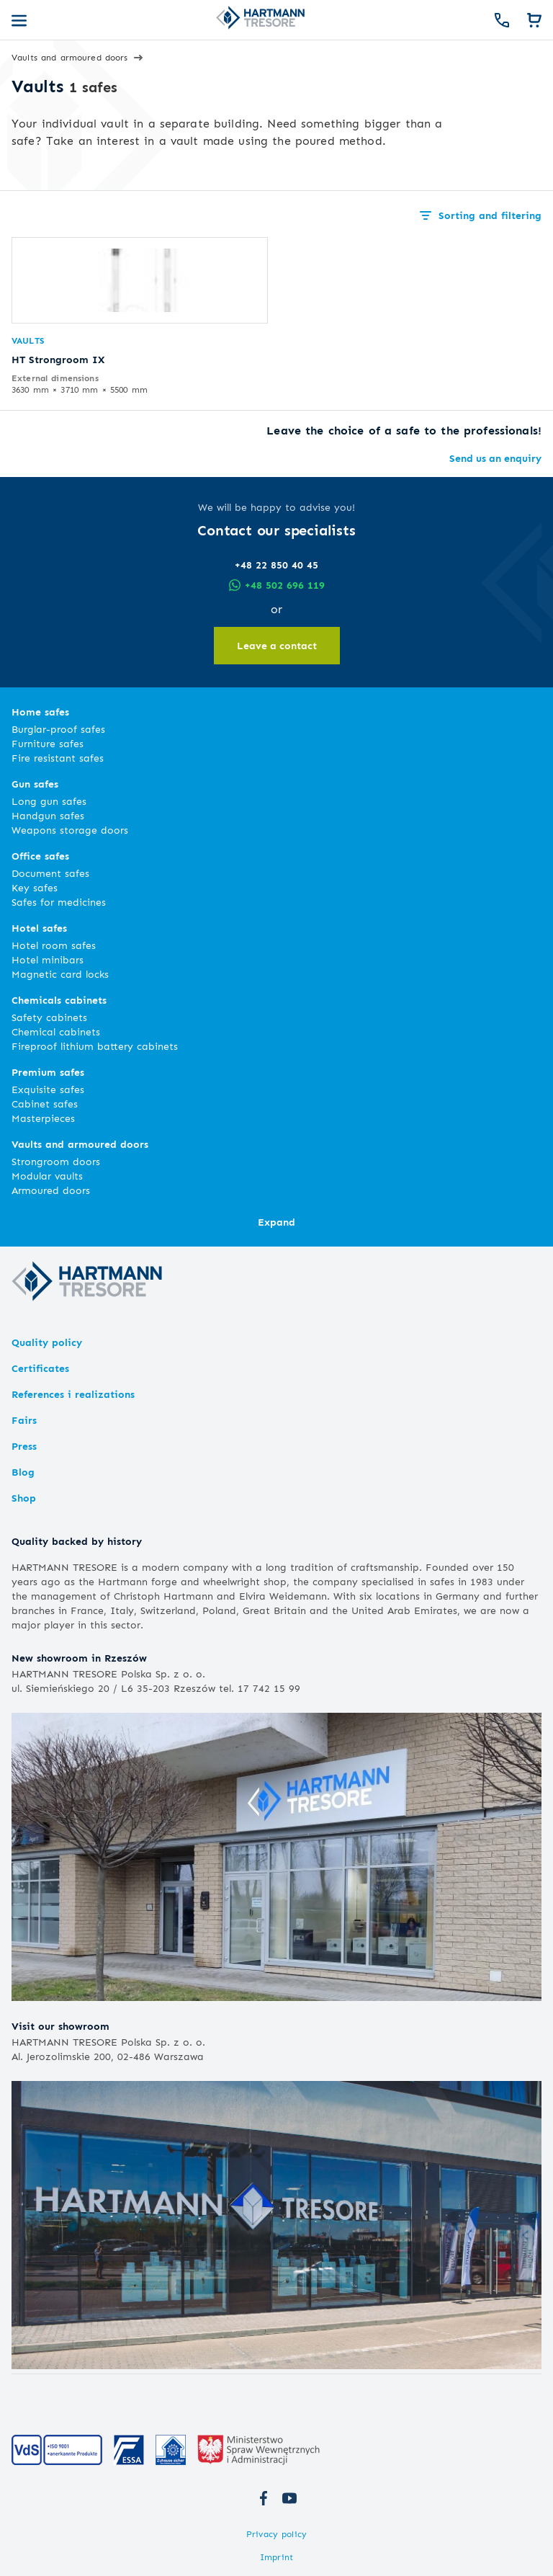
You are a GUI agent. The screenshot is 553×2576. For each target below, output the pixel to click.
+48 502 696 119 (277, 585)
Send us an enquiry (495, 458)
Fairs (24, 1420)
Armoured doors (51, 1190)
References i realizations (73, 1394)
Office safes (40, 856)
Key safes (35, 887)
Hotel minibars (48, 959)
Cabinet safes (45, 1103)
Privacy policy (276, 2533)
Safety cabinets (49, 1017)
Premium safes (48, 1072)
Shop (24, 1498)
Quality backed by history (77, 1541)
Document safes (50, 873)
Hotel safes (39, 928)
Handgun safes (48, 815)
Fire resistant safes (58, 758)
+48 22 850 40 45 (276, 564)
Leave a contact (277, 645)
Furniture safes (48, 743)
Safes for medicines (59, 902)
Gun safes (35, 783)
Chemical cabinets (56, 1031)
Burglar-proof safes (58, 729)
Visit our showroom (60, 2026)
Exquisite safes (48, 1089)
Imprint (276, 2557)
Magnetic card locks (60, 974)
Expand (276, 1222)
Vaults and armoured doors (80, 1144)
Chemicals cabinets (59, 1000)
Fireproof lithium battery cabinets (95, 1046)
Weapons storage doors (70, 830)
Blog (23, 1472)
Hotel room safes (54, 945)
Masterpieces (43, 1118)
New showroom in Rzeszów (79, 1658)
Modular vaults (47, 1175)
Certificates (40, 1368)
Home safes (40, 711)
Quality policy (47, 1342)
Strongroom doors (56, 1161)
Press (24, 1446)
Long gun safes (49, 801)
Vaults (28, 340)
